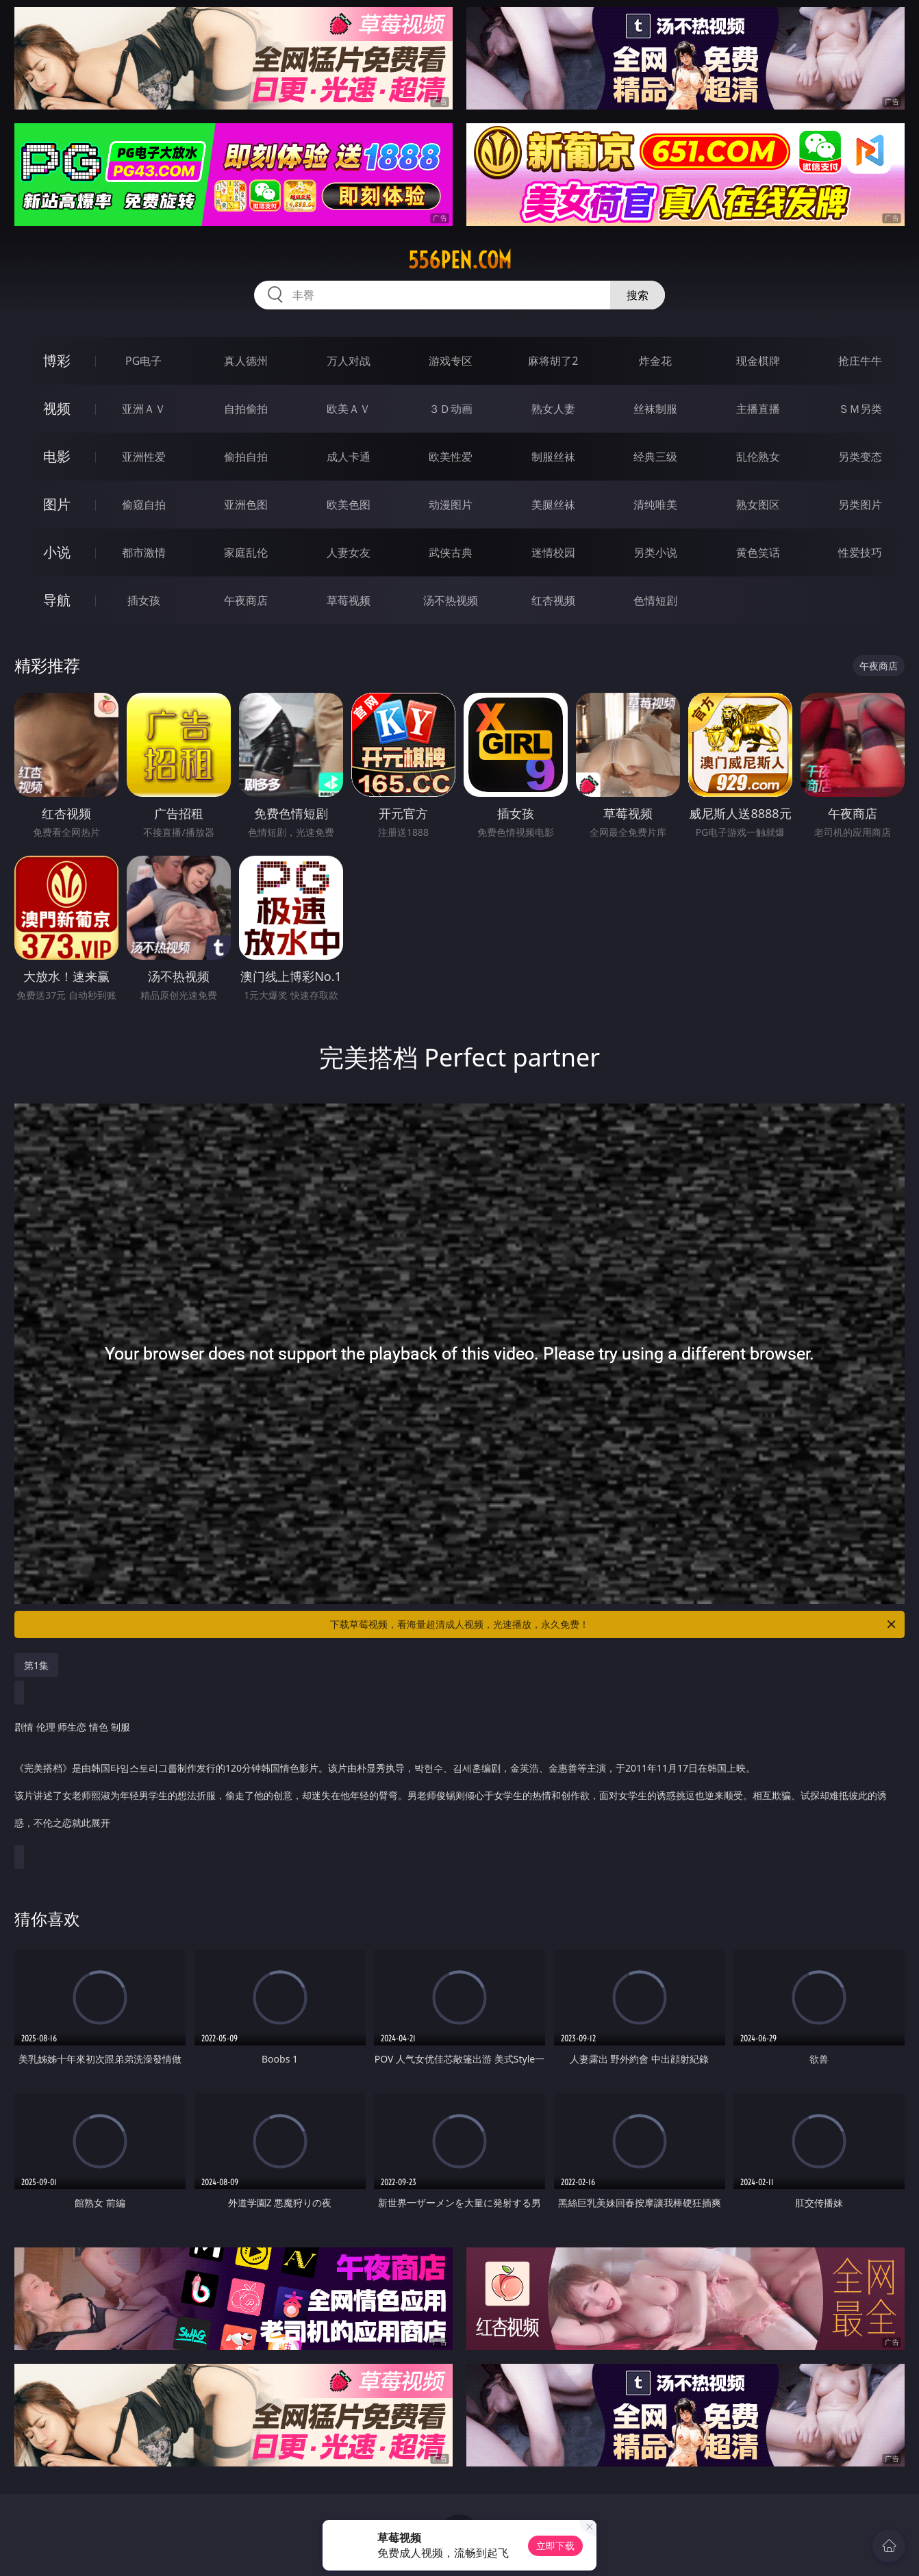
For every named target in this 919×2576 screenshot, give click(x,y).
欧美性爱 (451, 456)
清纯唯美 (655, 504)
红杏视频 (553, 600)
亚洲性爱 (144, 456)
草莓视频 (348, 600)
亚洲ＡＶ (144, 408)
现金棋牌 (758, 360)
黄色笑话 (758, 552)
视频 (57, 408)
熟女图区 (758, 504)
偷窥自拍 (144, 504)
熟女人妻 (553, 408)
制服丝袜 (553, 456)
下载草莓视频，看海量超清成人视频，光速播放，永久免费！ (614, 1624)
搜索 (638, 295)
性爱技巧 (860, 552)
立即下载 (555, 2545)
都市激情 (144, 552)
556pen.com (460, 260)
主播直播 (758, 408)
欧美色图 (348, 504)
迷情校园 (553, 552)
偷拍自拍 (246, 456)
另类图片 (860, 504)
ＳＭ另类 (860, 408)
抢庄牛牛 (860, 360)
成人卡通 (348, 456)
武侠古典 (451, 552)
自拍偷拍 (246, 408)
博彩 (57, 360)
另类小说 (655, 552)
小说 (57, 552)
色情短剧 (655, 600)
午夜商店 (246, 600)
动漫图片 (451, 504)
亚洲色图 (246, 504)
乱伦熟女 (758, 456)
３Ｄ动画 (451, 408)
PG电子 (143, 360)
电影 (57, 456)
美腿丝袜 (553, 504)
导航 (57, 600)
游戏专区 (451, 360)
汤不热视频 (450, 600)
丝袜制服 (655, 408)
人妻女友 (348, 552)
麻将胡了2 (553, 360)
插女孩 (143, 600)
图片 (57, 504)
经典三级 (655, 456)
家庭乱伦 (246, 552)
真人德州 (246, 360)
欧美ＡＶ (348, 408)
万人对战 (348, 360)
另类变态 (860, 456)
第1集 (36, 1665)
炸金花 (655, 360)
